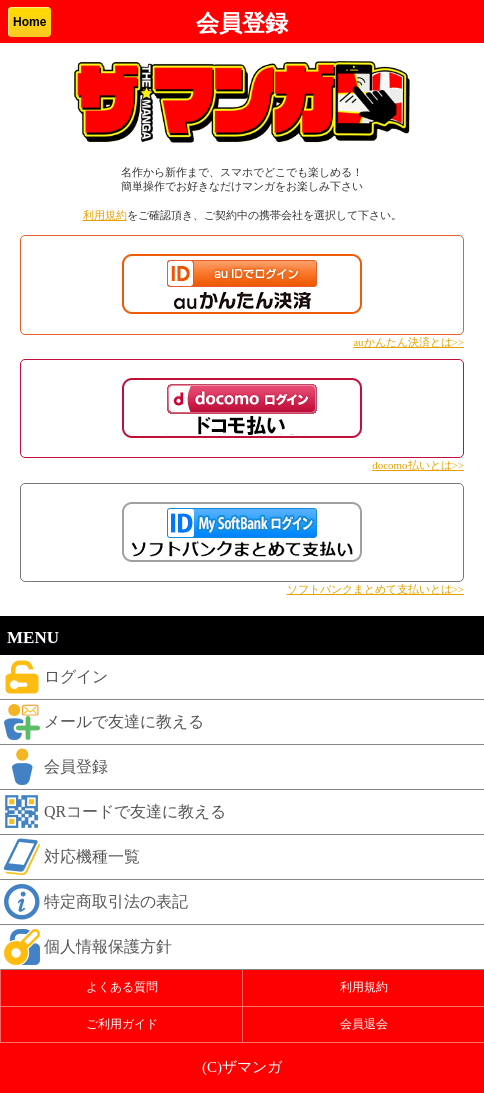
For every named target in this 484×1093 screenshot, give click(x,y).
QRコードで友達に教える (113, 812)
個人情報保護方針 (86, 947)
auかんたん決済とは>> (408, 342)
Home (29, 22)
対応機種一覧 (70, 857)
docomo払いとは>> (418, 465)
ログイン (54, 677)
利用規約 (105, 215)
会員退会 (364, 1024)
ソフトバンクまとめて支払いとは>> (375, 589)
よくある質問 (122, 987)
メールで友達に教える (102, 722)
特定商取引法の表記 (94, 902)
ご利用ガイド (122, 1024)
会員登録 (54, 767)
